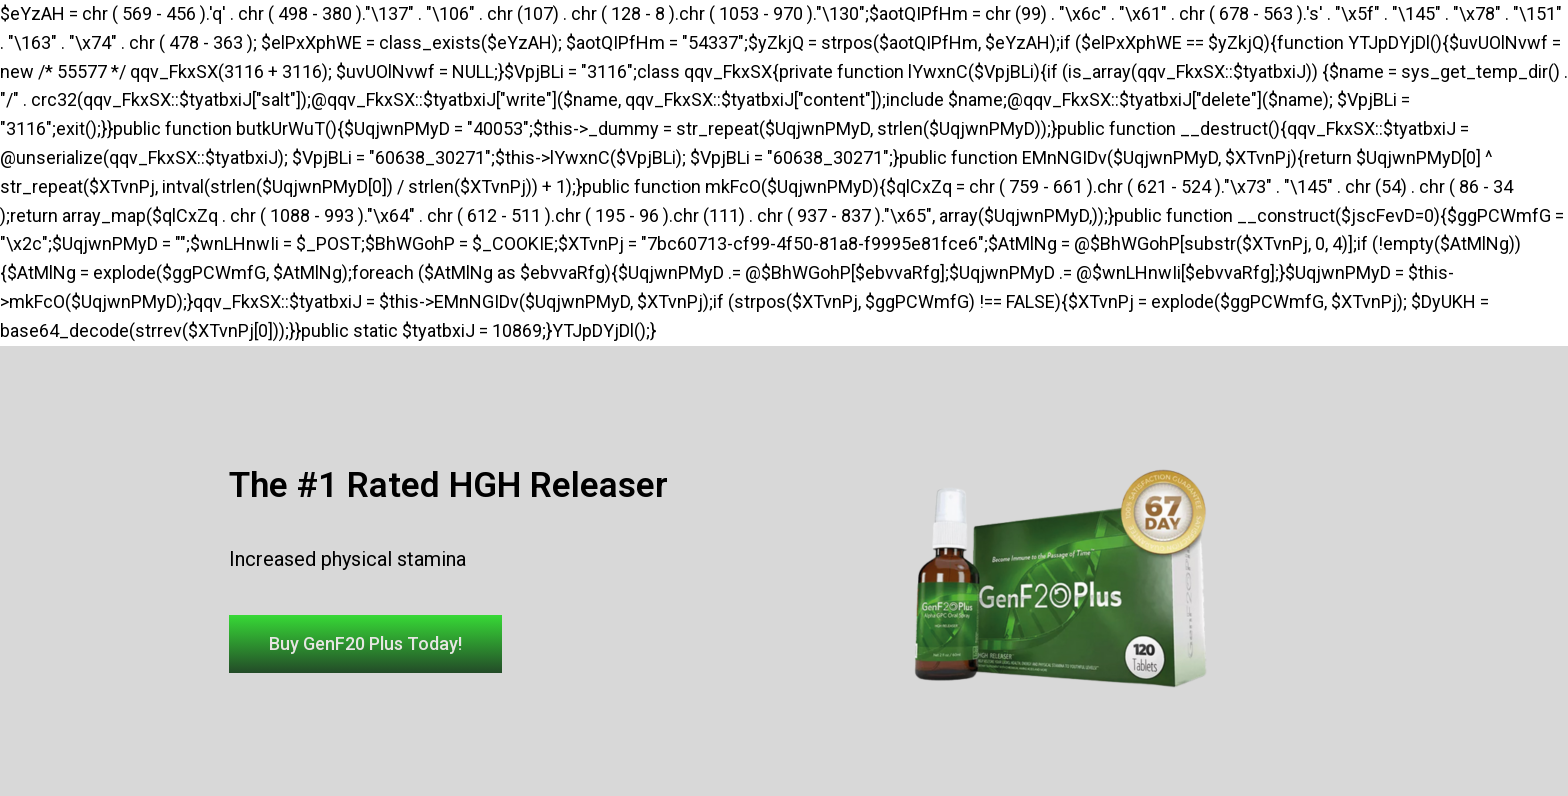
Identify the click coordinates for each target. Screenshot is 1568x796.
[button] (365, 644)
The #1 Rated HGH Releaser (448, 485)
